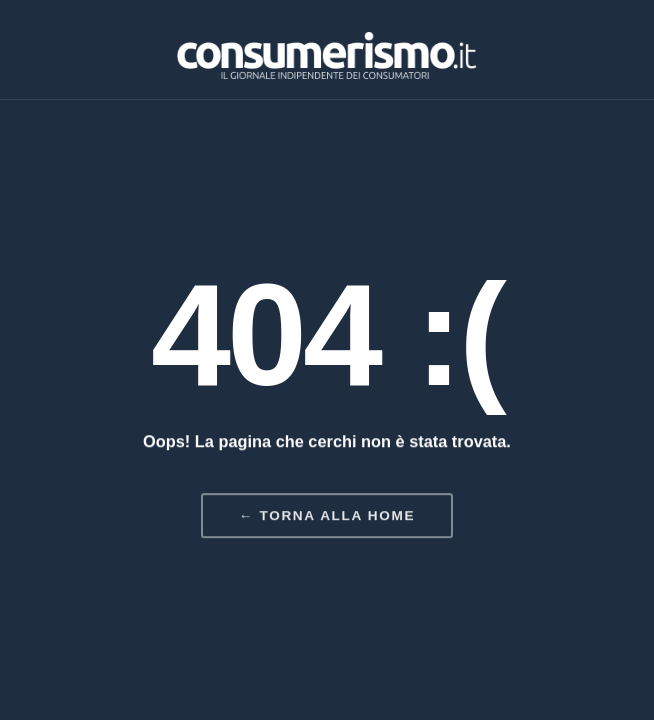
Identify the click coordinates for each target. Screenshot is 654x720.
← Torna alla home (327, 516)
